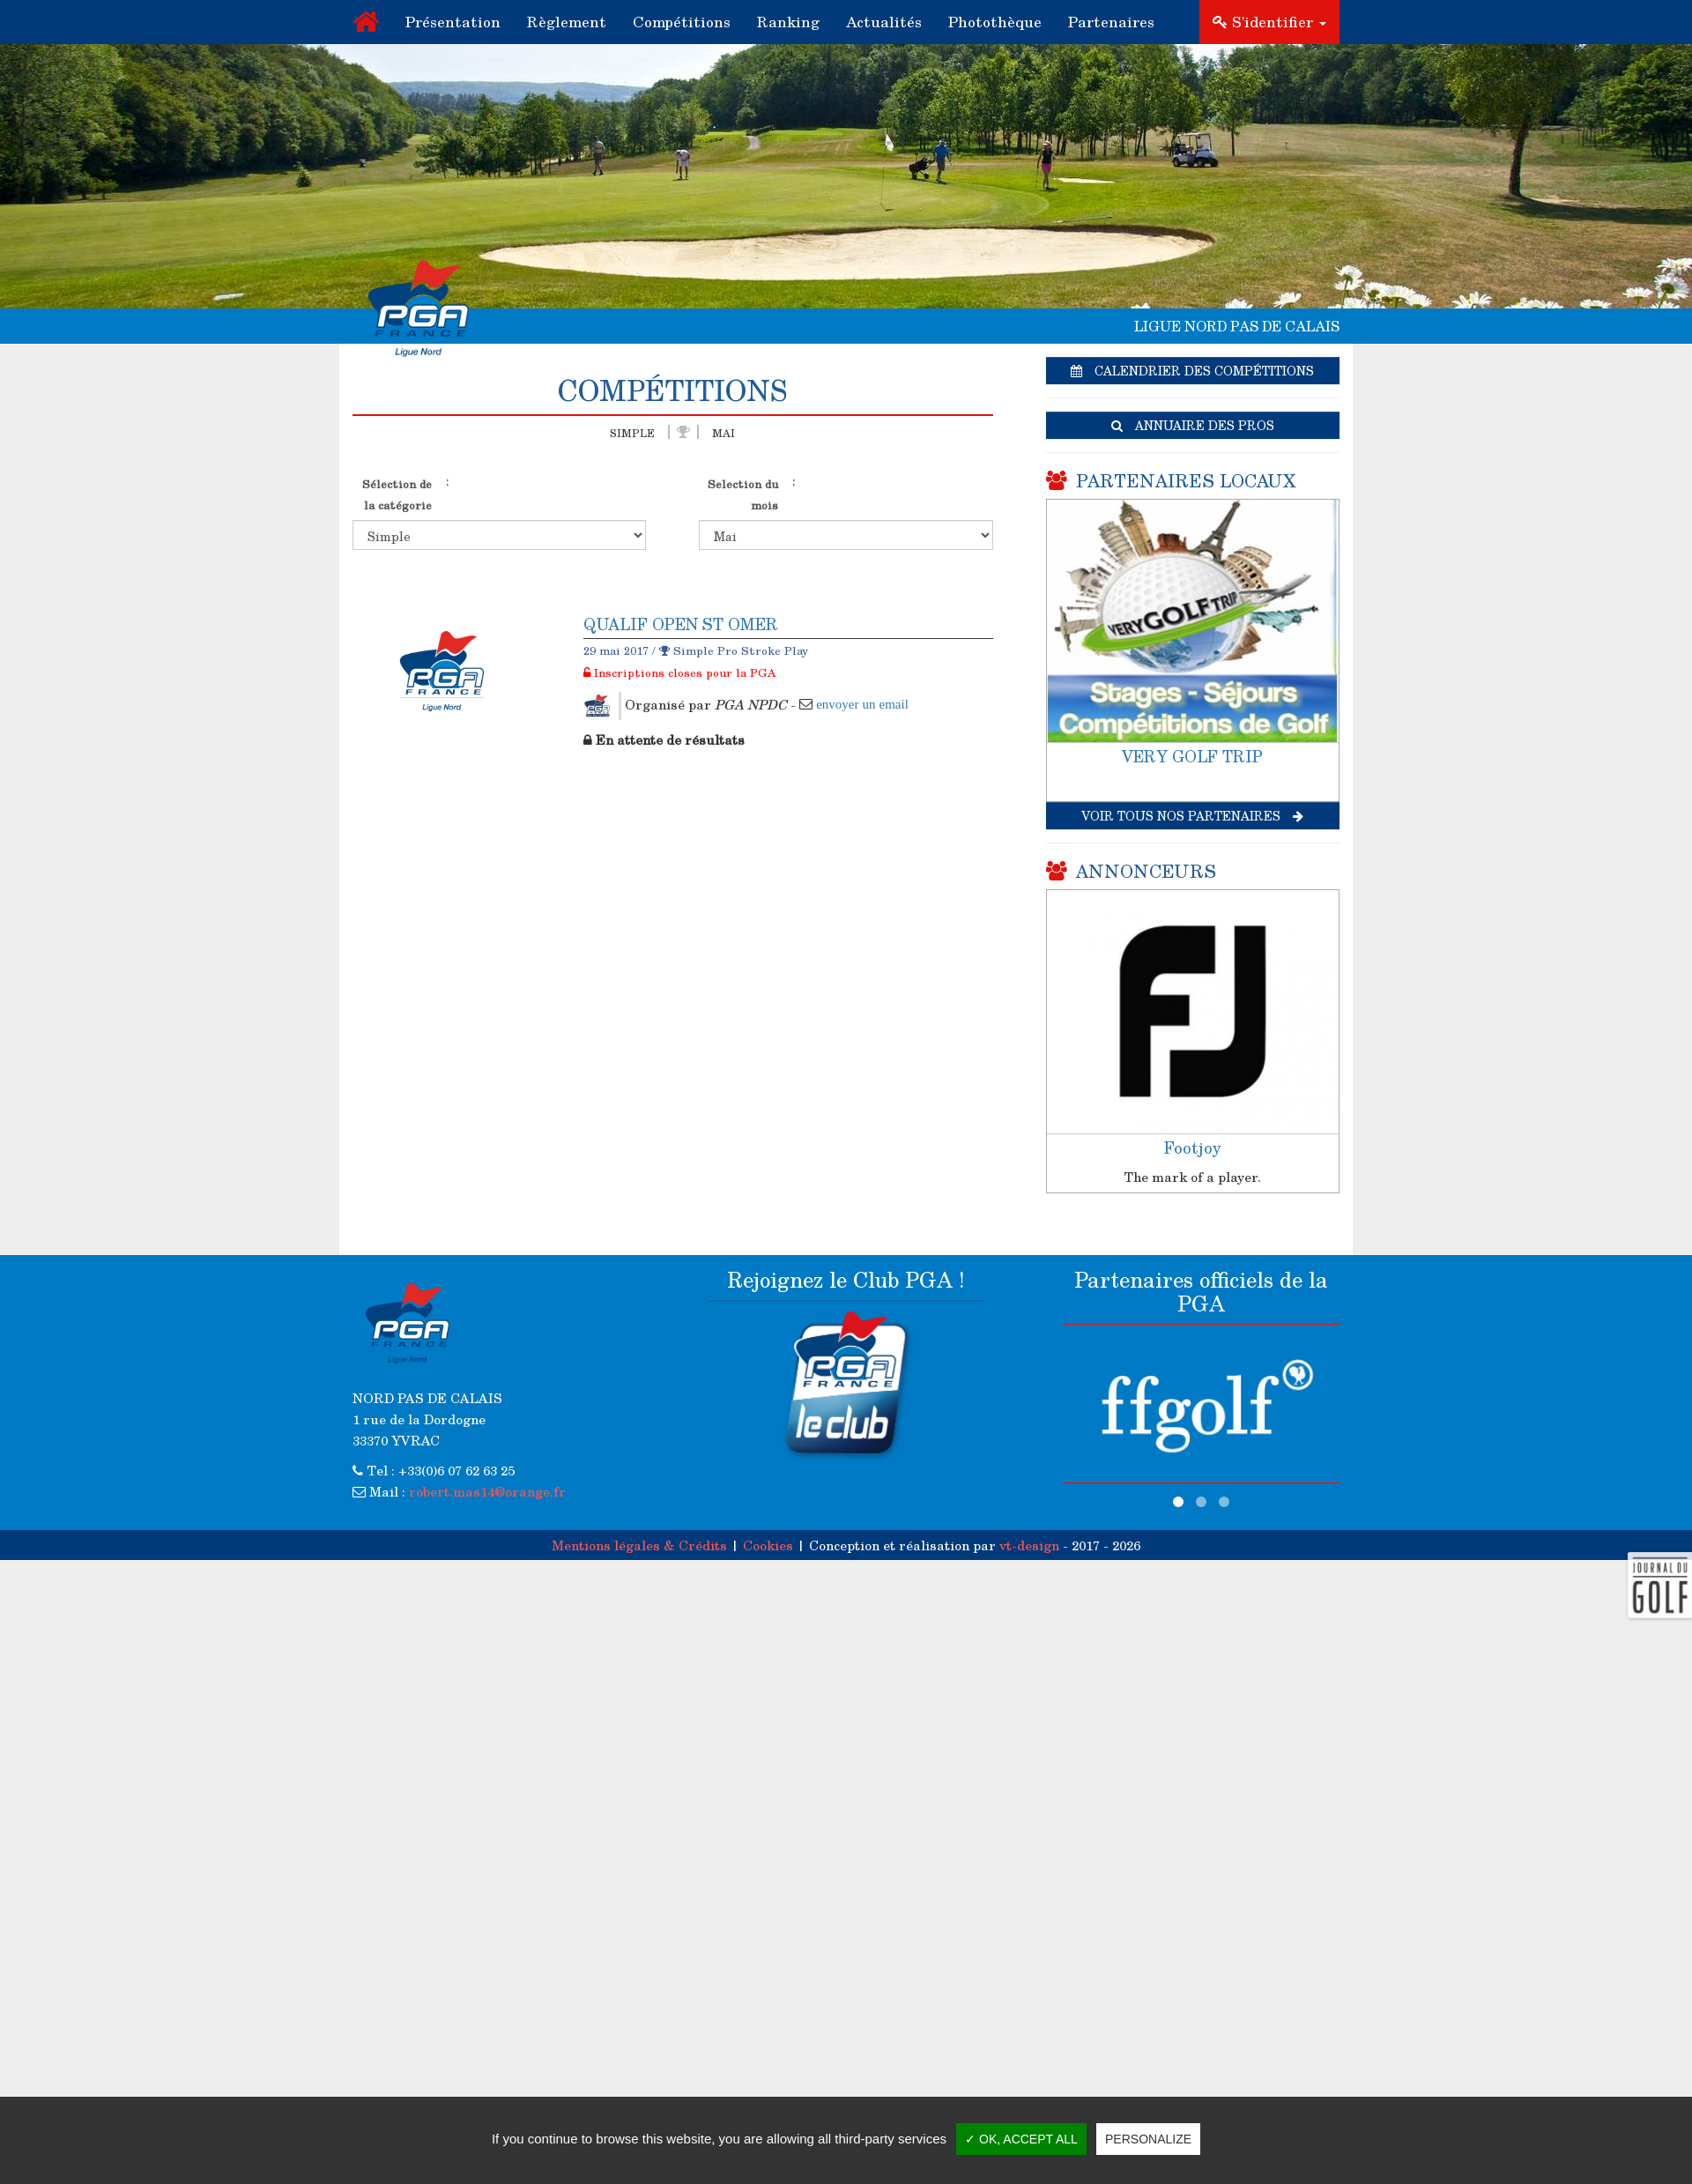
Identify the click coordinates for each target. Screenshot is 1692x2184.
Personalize (1148, 2139)
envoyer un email (862, 703)
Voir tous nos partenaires (1192, 815)
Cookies (768, 1545)
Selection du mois (743, 494)
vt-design (1029, 1545)
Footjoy (1192, 1147)
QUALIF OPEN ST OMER (680, 624)
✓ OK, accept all (1021, 2139)
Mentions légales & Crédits (639, 1545)
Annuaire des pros (1192, 425)
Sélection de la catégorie (397, 494)
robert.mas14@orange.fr (487, 1491)
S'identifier (1269, 22)
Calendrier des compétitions (1192, 370)
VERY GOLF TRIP (1192, 756)
